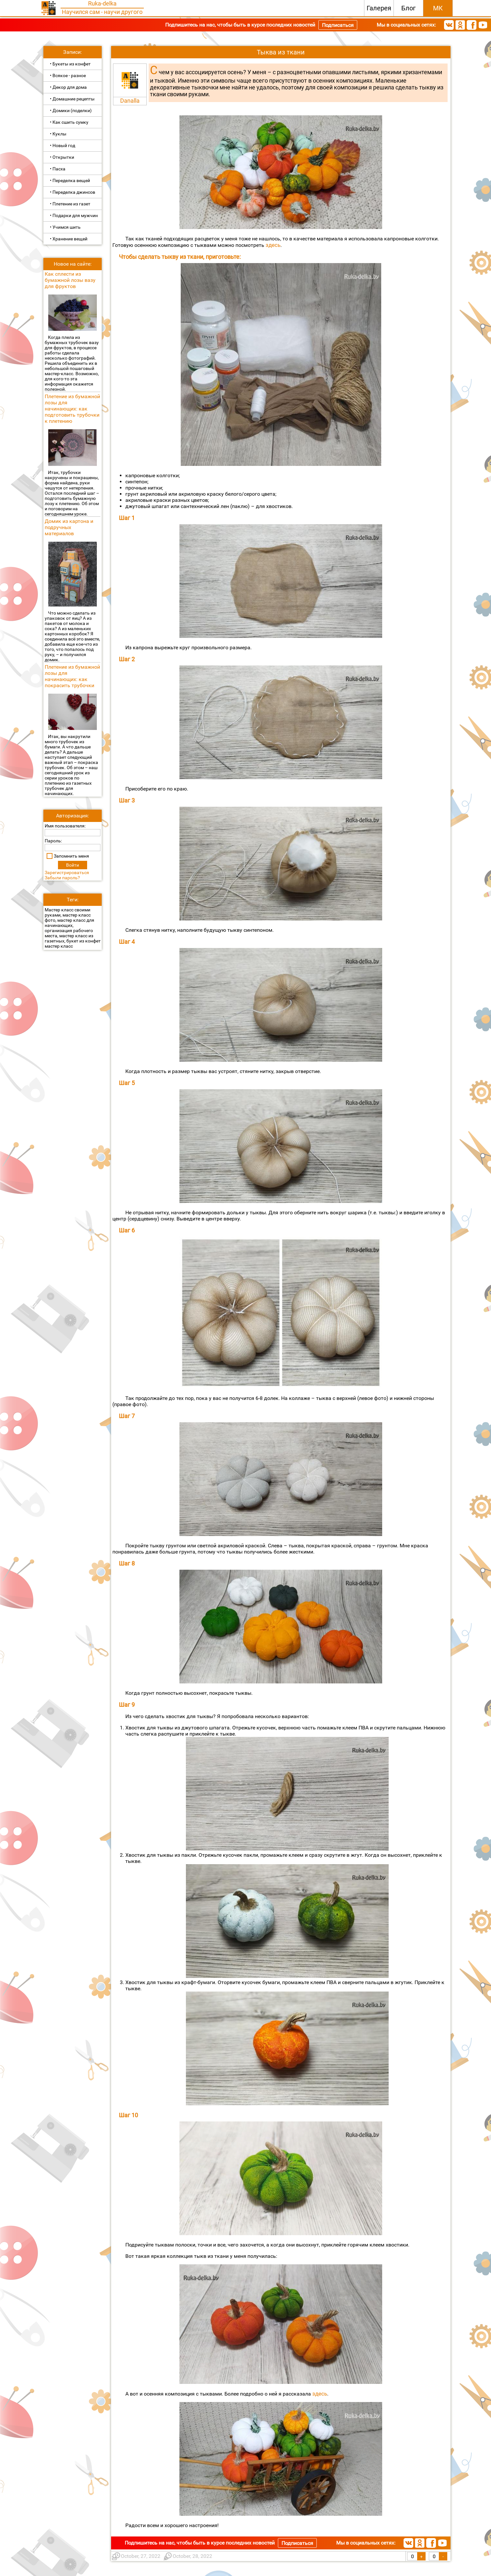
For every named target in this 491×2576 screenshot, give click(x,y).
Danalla (130, 100)
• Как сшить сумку (69, 122)
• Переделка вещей (70, 180)
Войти (72, 865)
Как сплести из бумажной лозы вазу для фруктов (70, 280)
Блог (408, 8)
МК (438, 8)
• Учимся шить (65, 227)
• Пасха (57, 168)
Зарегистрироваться (67, 872)
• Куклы (58, 133)
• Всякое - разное (68, 75)
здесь (272, 245)
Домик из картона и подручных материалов (69, 527)
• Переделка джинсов (72, 192)
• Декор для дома (68, 87)
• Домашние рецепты (72, 98)
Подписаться (338, 25)
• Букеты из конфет (70, 63)
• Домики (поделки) (71, 110)
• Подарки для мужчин (74, 215)
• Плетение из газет (70, 203)
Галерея (379, 8)
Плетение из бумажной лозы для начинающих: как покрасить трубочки (72, 676)
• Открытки (62, 157)
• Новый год (62, 145)
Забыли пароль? (62, 877)
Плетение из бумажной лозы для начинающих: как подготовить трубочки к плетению (72, 408)
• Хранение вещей (68, 238)
